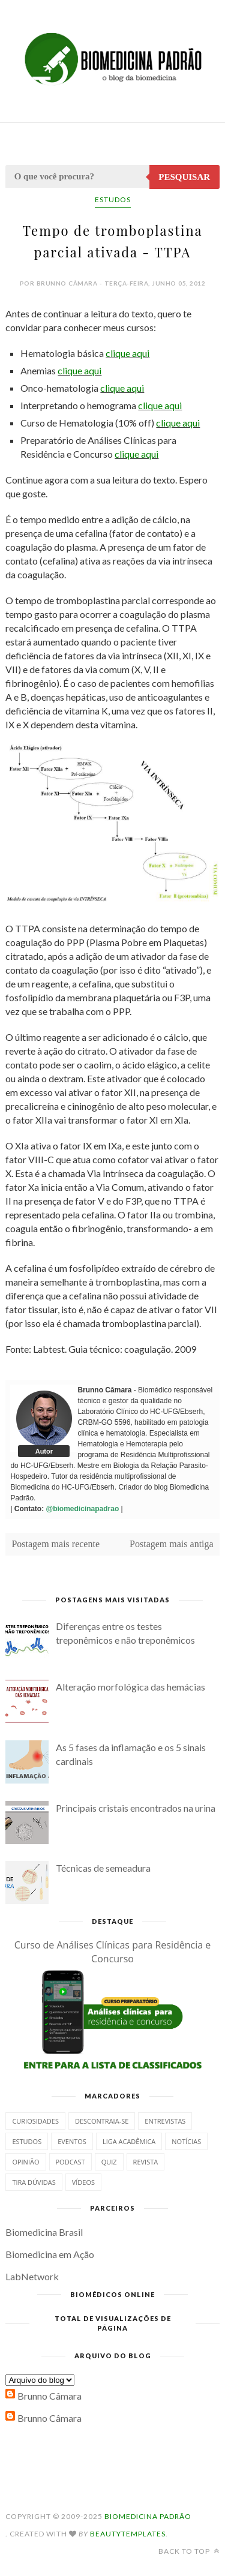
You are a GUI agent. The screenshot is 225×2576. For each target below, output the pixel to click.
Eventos (72, 2141)
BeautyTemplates (128, 2533)
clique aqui (127, 353)
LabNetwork (32, 2276)
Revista (145, 2161)
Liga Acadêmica (129, 2141)
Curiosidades (35, 2120)
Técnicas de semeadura (103, 1868)
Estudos (113, 199)
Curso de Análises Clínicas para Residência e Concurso (112, 1951)
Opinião (25, 2161)
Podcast (70, 2161)
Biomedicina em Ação (49, 2254)
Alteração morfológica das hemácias (130, 1686)
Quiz (109, 2161)
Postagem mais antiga (172, 1544)
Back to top (189, 2551)
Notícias (186, 2141)
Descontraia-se (101, 2120)
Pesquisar (184, 177)
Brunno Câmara (49, 2395)
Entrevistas (165, 2120)
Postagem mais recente (55, 1544)
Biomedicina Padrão (147, 2516)
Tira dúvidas (33, 2182)
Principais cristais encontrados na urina (135, 1808)
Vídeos (83, 2182)
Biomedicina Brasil (44, 2232)
